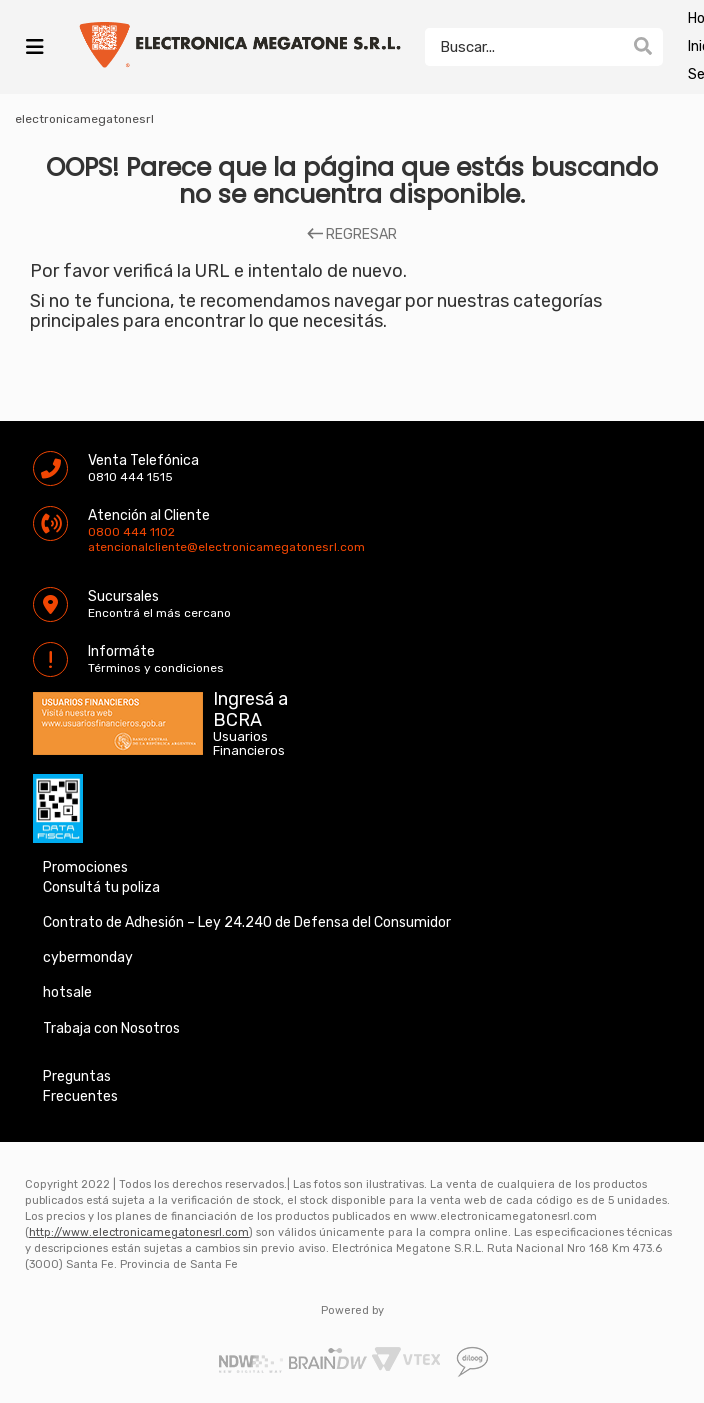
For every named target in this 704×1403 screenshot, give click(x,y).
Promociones (85, 867)
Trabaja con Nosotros (111, 1028)
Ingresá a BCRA (250, 706)
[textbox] (524, 47)
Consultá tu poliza (101, 887)
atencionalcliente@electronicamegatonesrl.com (105, 547)
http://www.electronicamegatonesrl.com (139, 1232)
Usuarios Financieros (249, 744)
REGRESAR (352, 235)
